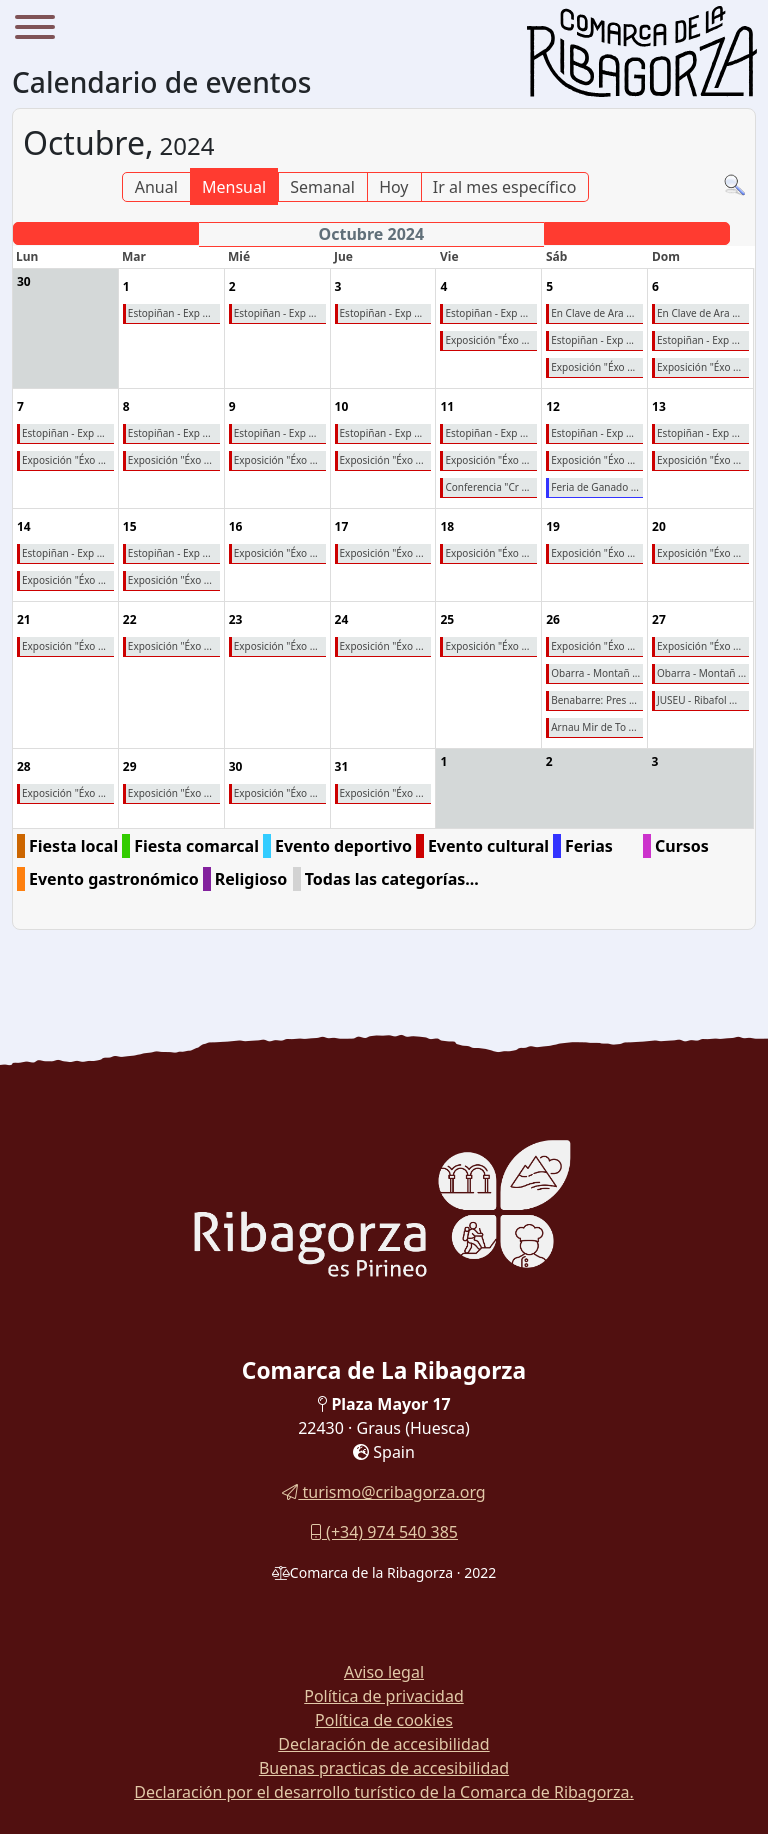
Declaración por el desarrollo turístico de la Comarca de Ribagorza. (384, 1792)
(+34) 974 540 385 (384, 1532)
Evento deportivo (343, 846)
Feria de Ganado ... (595, 487)
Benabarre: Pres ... (594, 700)
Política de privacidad (384, 1696)
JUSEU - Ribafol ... (697, 700)
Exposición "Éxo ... (64, 460)
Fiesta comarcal (196, 846)
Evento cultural (488, 846)
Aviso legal (384, 1672)
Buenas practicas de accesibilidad (384, 1768)
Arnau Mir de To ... (593, 727)
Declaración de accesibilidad (383, 1744)
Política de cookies (384, 1720)
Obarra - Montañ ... (595, 673)
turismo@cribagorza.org (383, 1492)
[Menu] (35, 30)
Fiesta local (73, 846)
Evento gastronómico (114, 879)
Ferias (589, 846)
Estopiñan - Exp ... (63, 433)
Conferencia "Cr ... (487, 487)
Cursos (682, 846)
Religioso (251, 879)
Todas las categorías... (392, 879)
